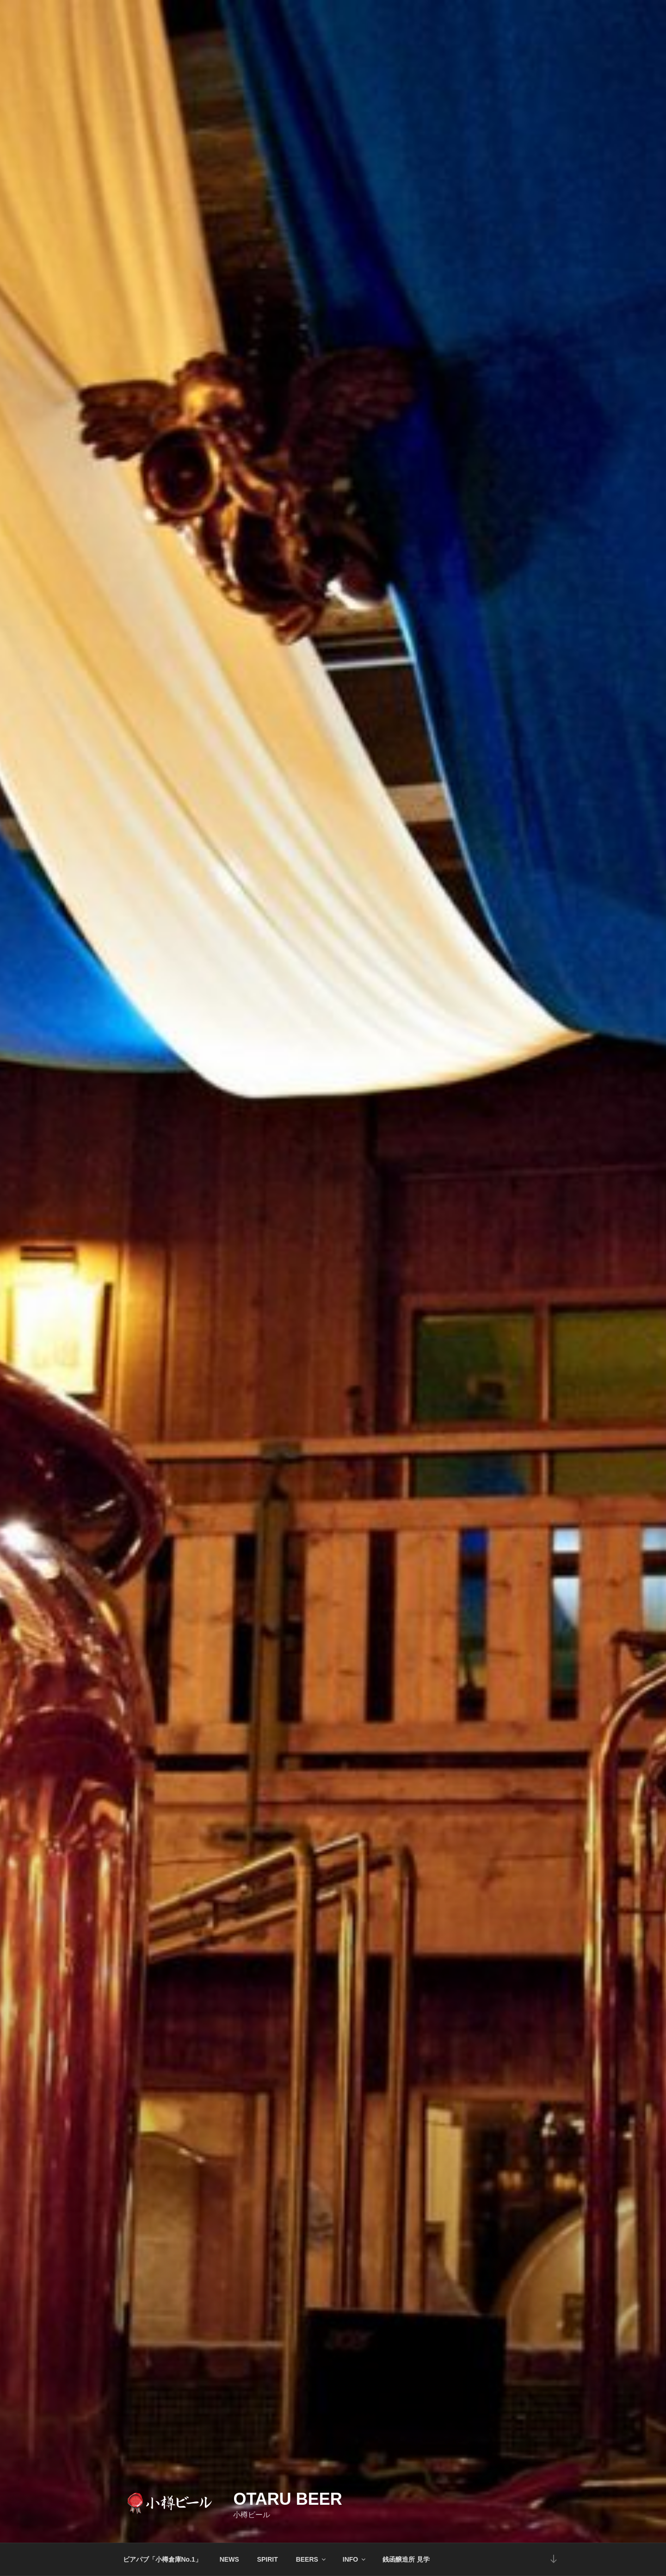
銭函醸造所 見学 (406, 2559)
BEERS (311, 2559)
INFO (355, 2559)
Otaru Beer (287, 2498)
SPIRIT (267, 2559)
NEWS (229, 2559)
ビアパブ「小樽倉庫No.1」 (162, 2559)
